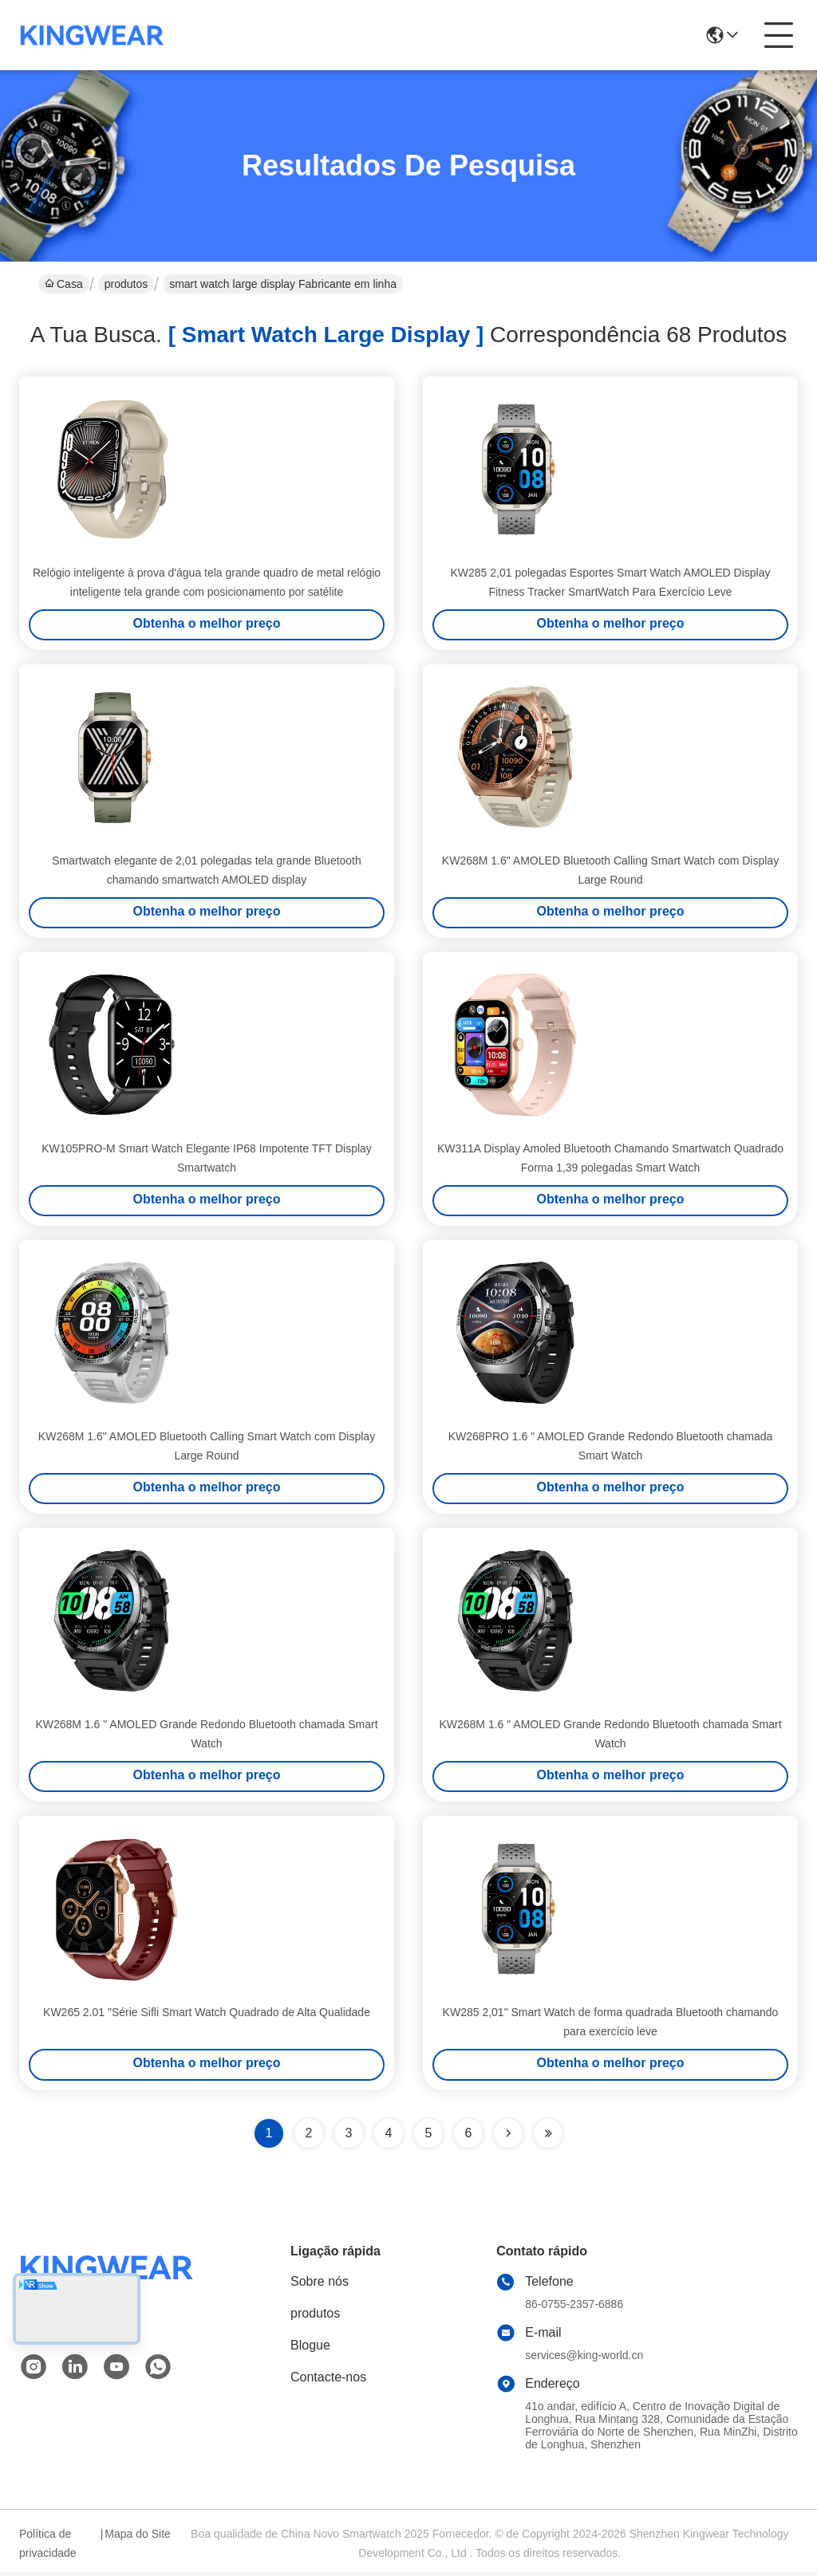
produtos (126, 284)
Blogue (310, 2349)
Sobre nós (319, 2285)
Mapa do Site (138, 2537)
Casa (64, 284)
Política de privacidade (48, 2547)
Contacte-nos (328, 2381)
